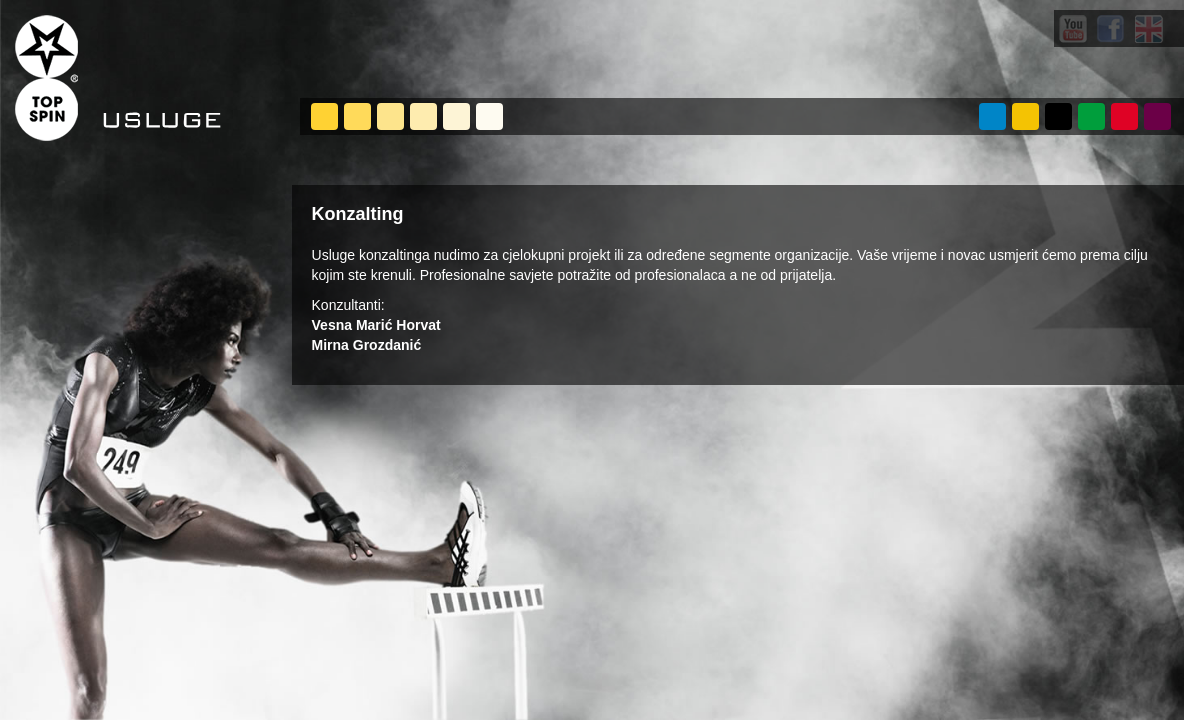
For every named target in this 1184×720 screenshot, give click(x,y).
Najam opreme (489, 116)
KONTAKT (1157, 116)
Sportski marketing (456, 116)
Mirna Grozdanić (367, 345)
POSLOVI (1124, 116)
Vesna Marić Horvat (376, 325)
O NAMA (992, 116)
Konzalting (423, 116)
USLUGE (1025, 116)
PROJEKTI (1058, 116)
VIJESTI (1091, 116)
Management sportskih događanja (324, 116)
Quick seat (390, 116)
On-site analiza (357, 116)
